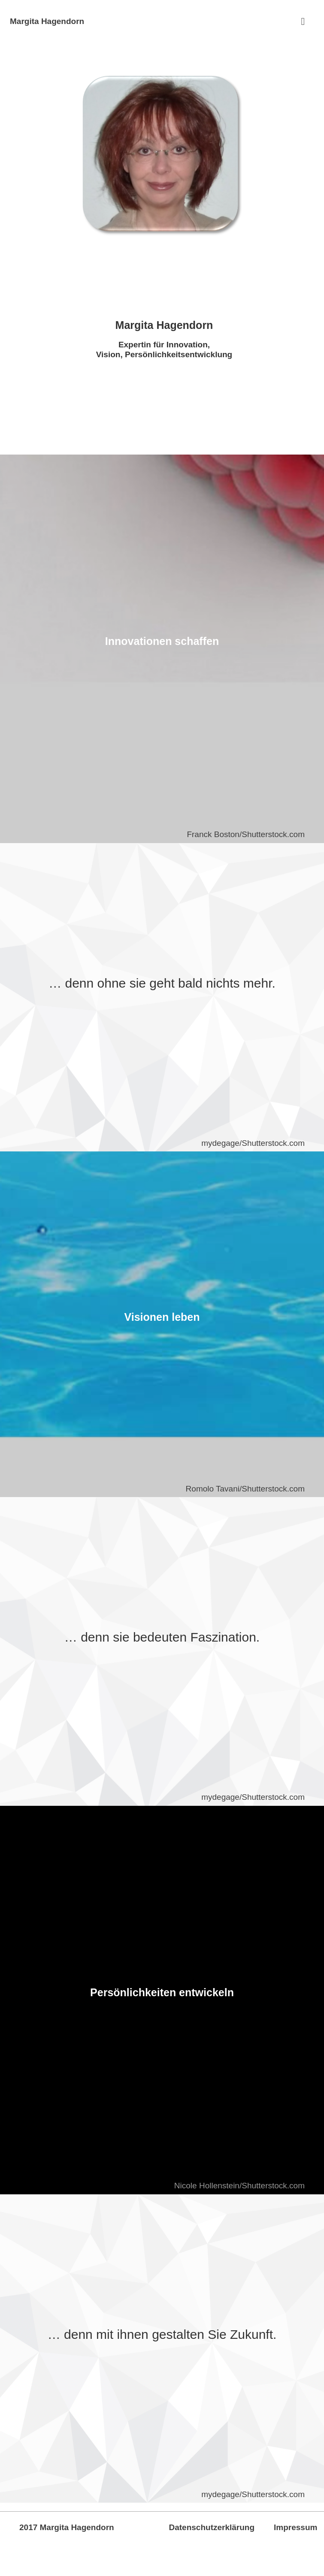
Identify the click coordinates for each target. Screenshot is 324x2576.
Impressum (295, 2527)
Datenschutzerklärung (212, 2527)
